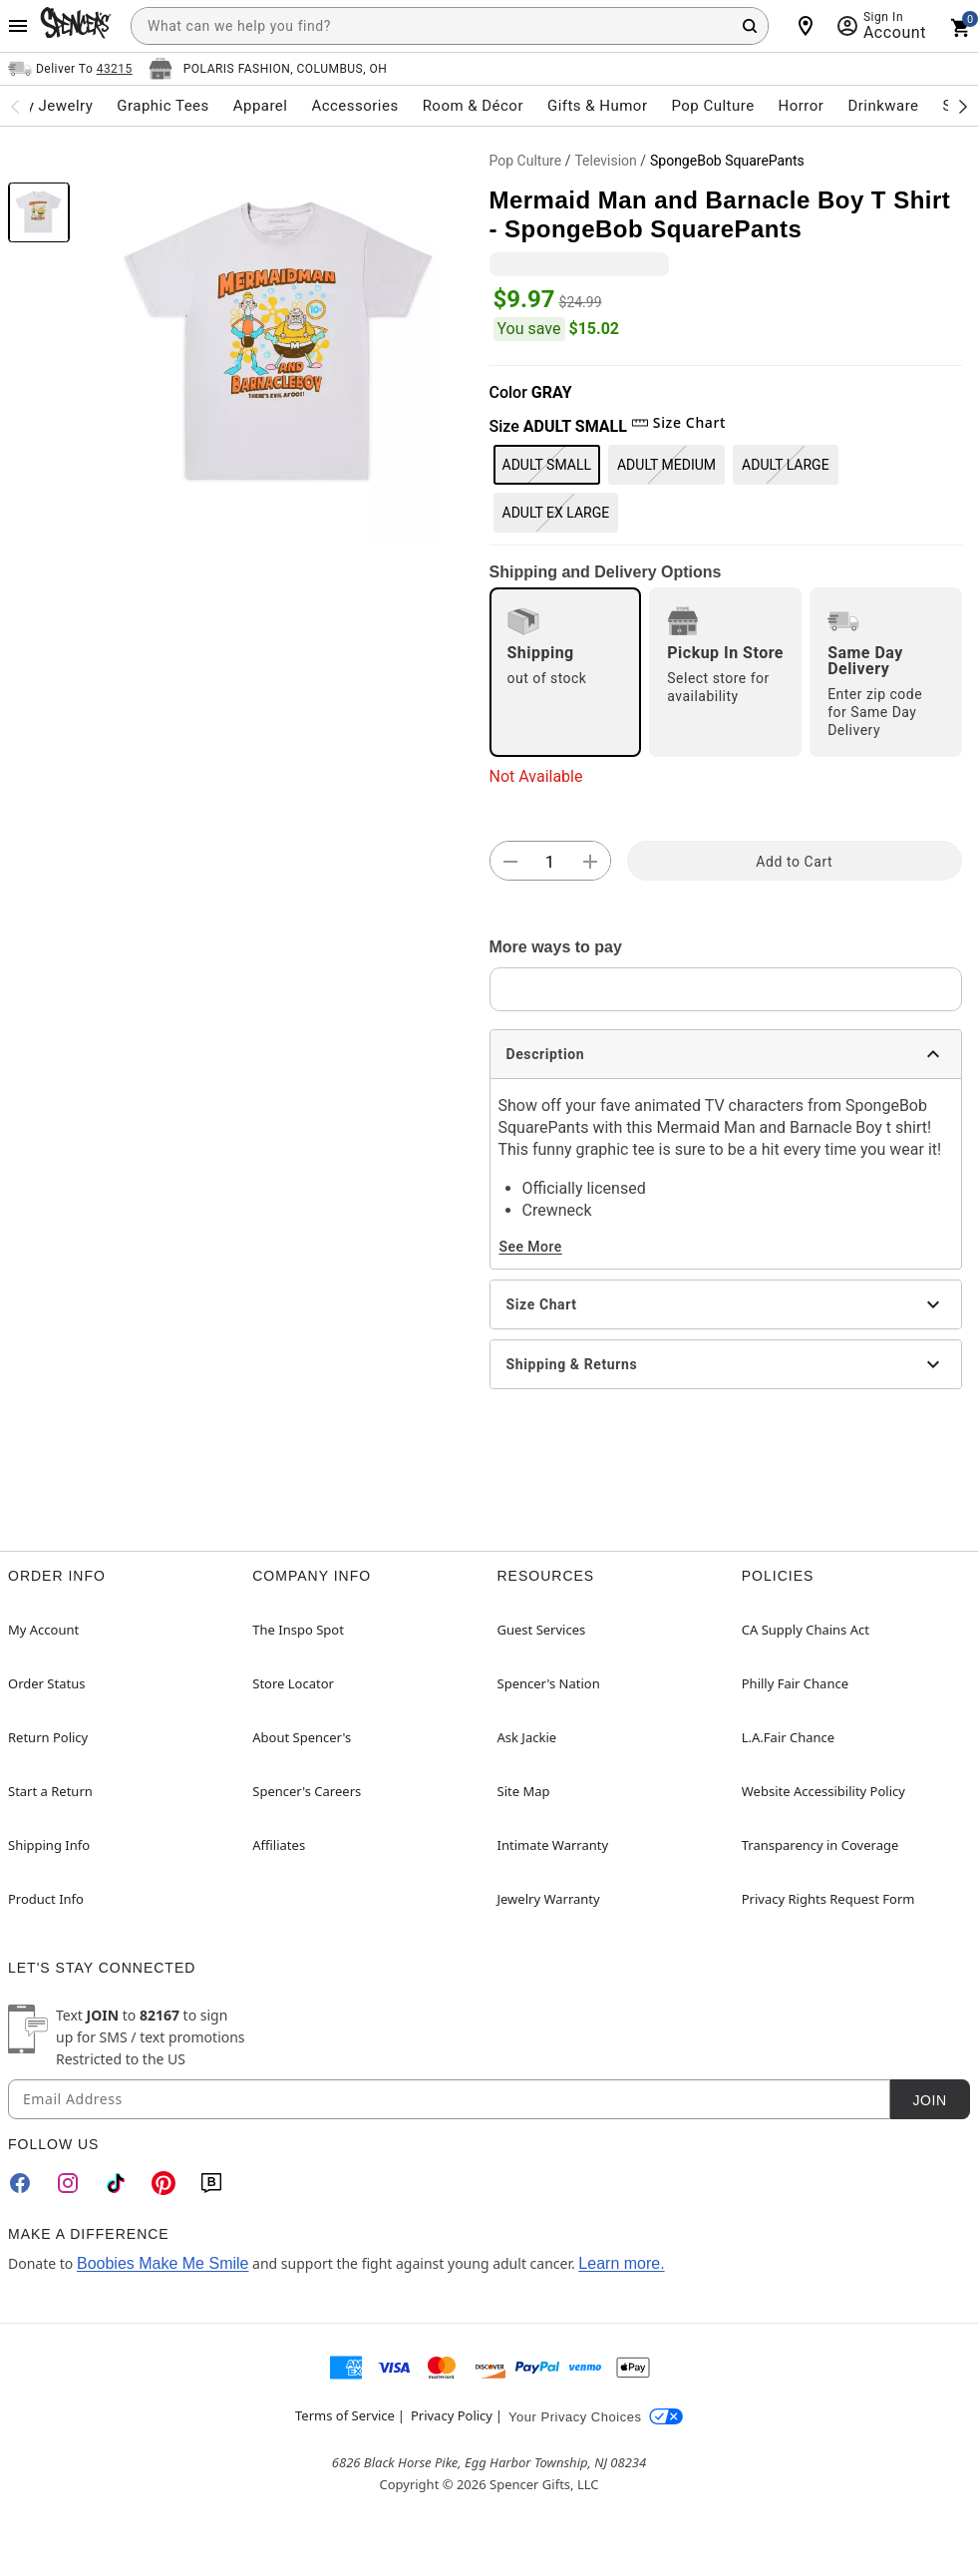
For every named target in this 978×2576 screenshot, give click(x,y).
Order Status (46, 1683)
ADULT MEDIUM (666, 465)
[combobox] (450, 26)
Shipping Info (49, 1845)
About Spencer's (301, 1737)
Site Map (523, 1791)
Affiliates (278, 1845)
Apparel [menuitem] (260, 106)
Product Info (46, 1899)
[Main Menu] (18, 26)
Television (605, 161)
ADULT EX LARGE (556, 513)
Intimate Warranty (553, 1845)
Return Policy (48, 1737)
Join (929, 2100)
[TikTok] (116, 2183)
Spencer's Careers (306, 1791)
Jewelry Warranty (548, 1899)
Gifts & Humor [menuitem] (597, 106)
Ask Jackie (527, 1737)
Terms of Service (345, 2415)
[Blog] (211, 2183)
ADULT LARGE (785, 465)
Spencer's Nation (548, 1683)
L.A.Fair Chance (788, 1737)
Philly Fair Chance (795, 1683)
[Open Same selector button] (70, 69)
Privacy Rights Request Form (828, 1899)
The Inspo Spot (298, 1630)
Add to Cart (794, 862)
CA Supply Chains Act (805, 1630)
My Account (43, 1630)
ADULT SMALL (546, 465)
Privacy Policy (451, 2415)
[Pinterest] (163, 2183)
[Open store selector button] (268, 69)
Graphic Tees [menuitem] (162, 106)
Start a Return (50, 1791)
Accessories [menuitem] (354, 106)
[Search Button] (750, 26)
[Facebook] (20, 2183)
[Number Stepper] (550, 862)
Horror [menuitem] (801, 106)
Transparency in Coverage (820, 1845)
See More (530, 1247)
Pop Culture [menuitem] (712, 106)
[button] (280, 345)
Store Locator (293, 1683)
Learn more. (621, 2263)
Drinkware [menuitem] (882, 106)
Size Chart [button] (678, 422)
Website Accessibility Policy (823, 1791)
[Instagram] (68, 2183)
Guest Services (541, 1630)
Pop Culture (525, 161)
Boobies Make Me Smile (163, 2263)
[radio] (565, 672)
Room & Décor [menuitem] (473, 106)
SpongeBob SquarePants (727, 161)
